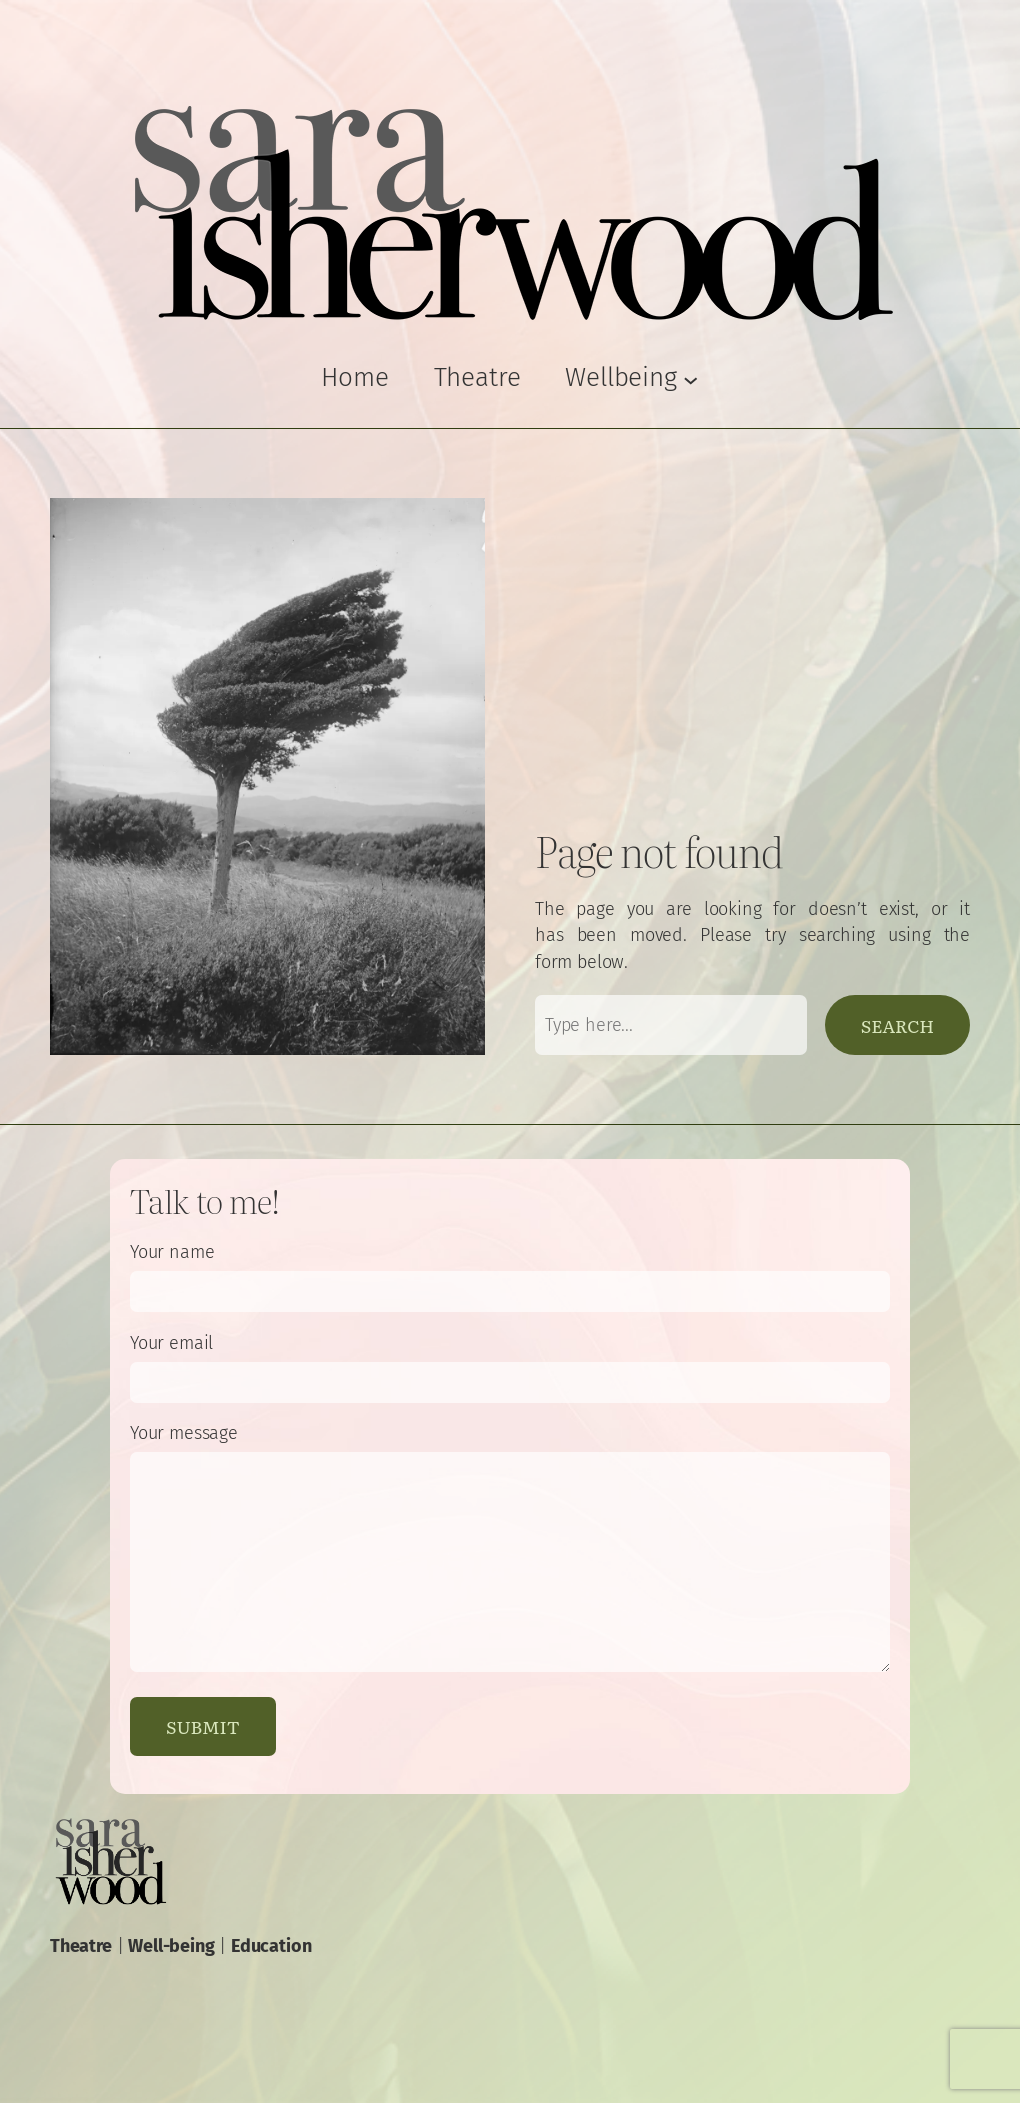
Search (897, 1025)
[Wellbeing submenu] (631, 378)
